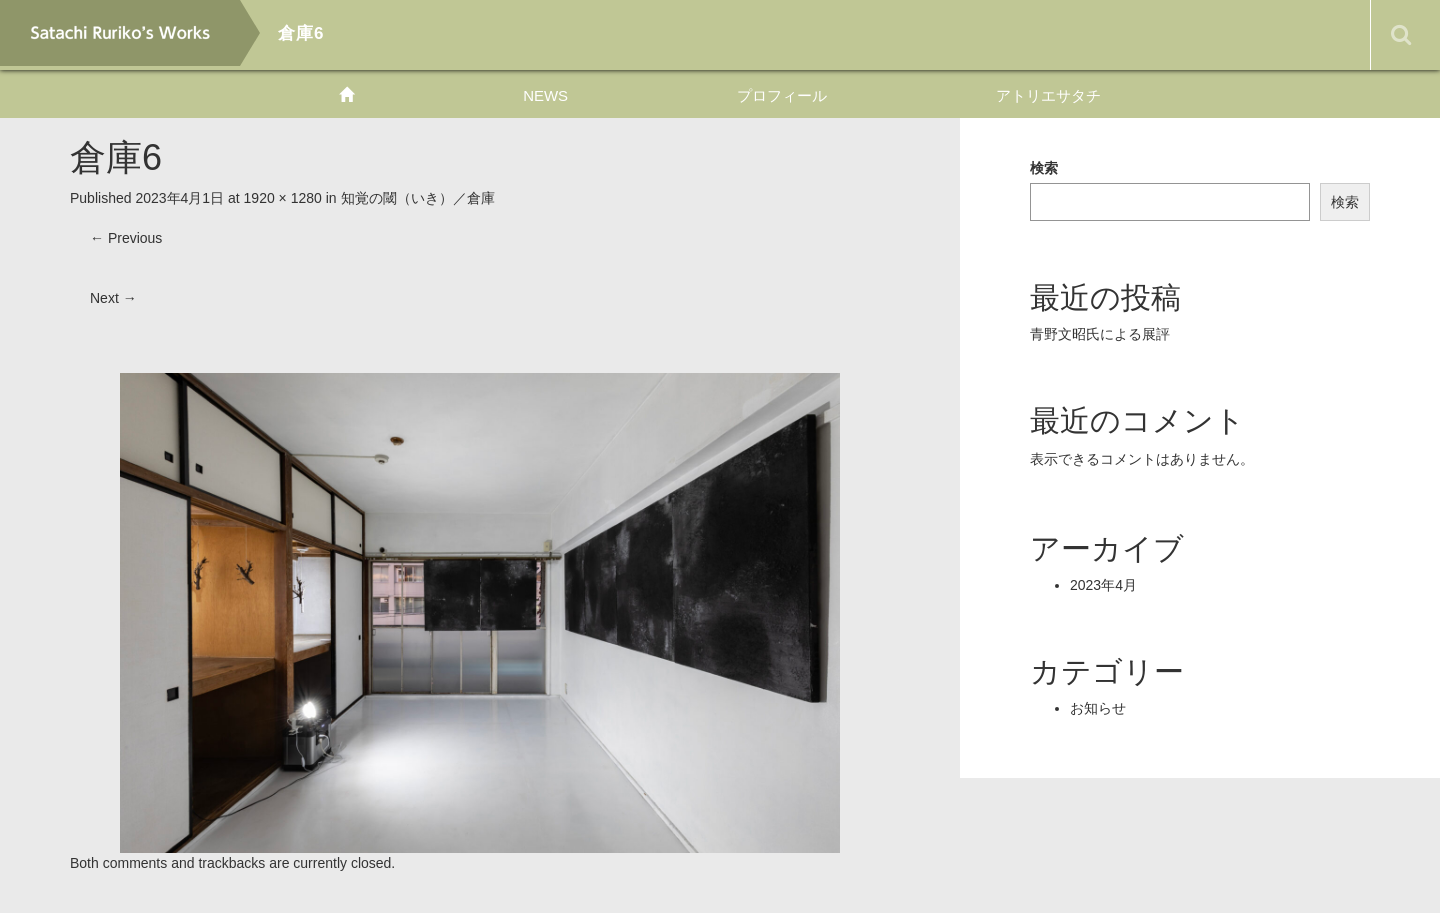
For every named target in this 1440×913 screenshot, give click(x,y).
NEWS (545, 95)
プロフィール (782, 95)
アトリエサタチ (1048, 95)
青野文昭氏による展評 (1100, 334)
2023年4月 (1103, 585)
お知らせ (1098, 708)
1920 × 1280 (283, 198)
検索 (1044, 168)
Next (113, 298)
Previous (126, 238)
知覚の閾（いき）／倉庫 (418, 198)
